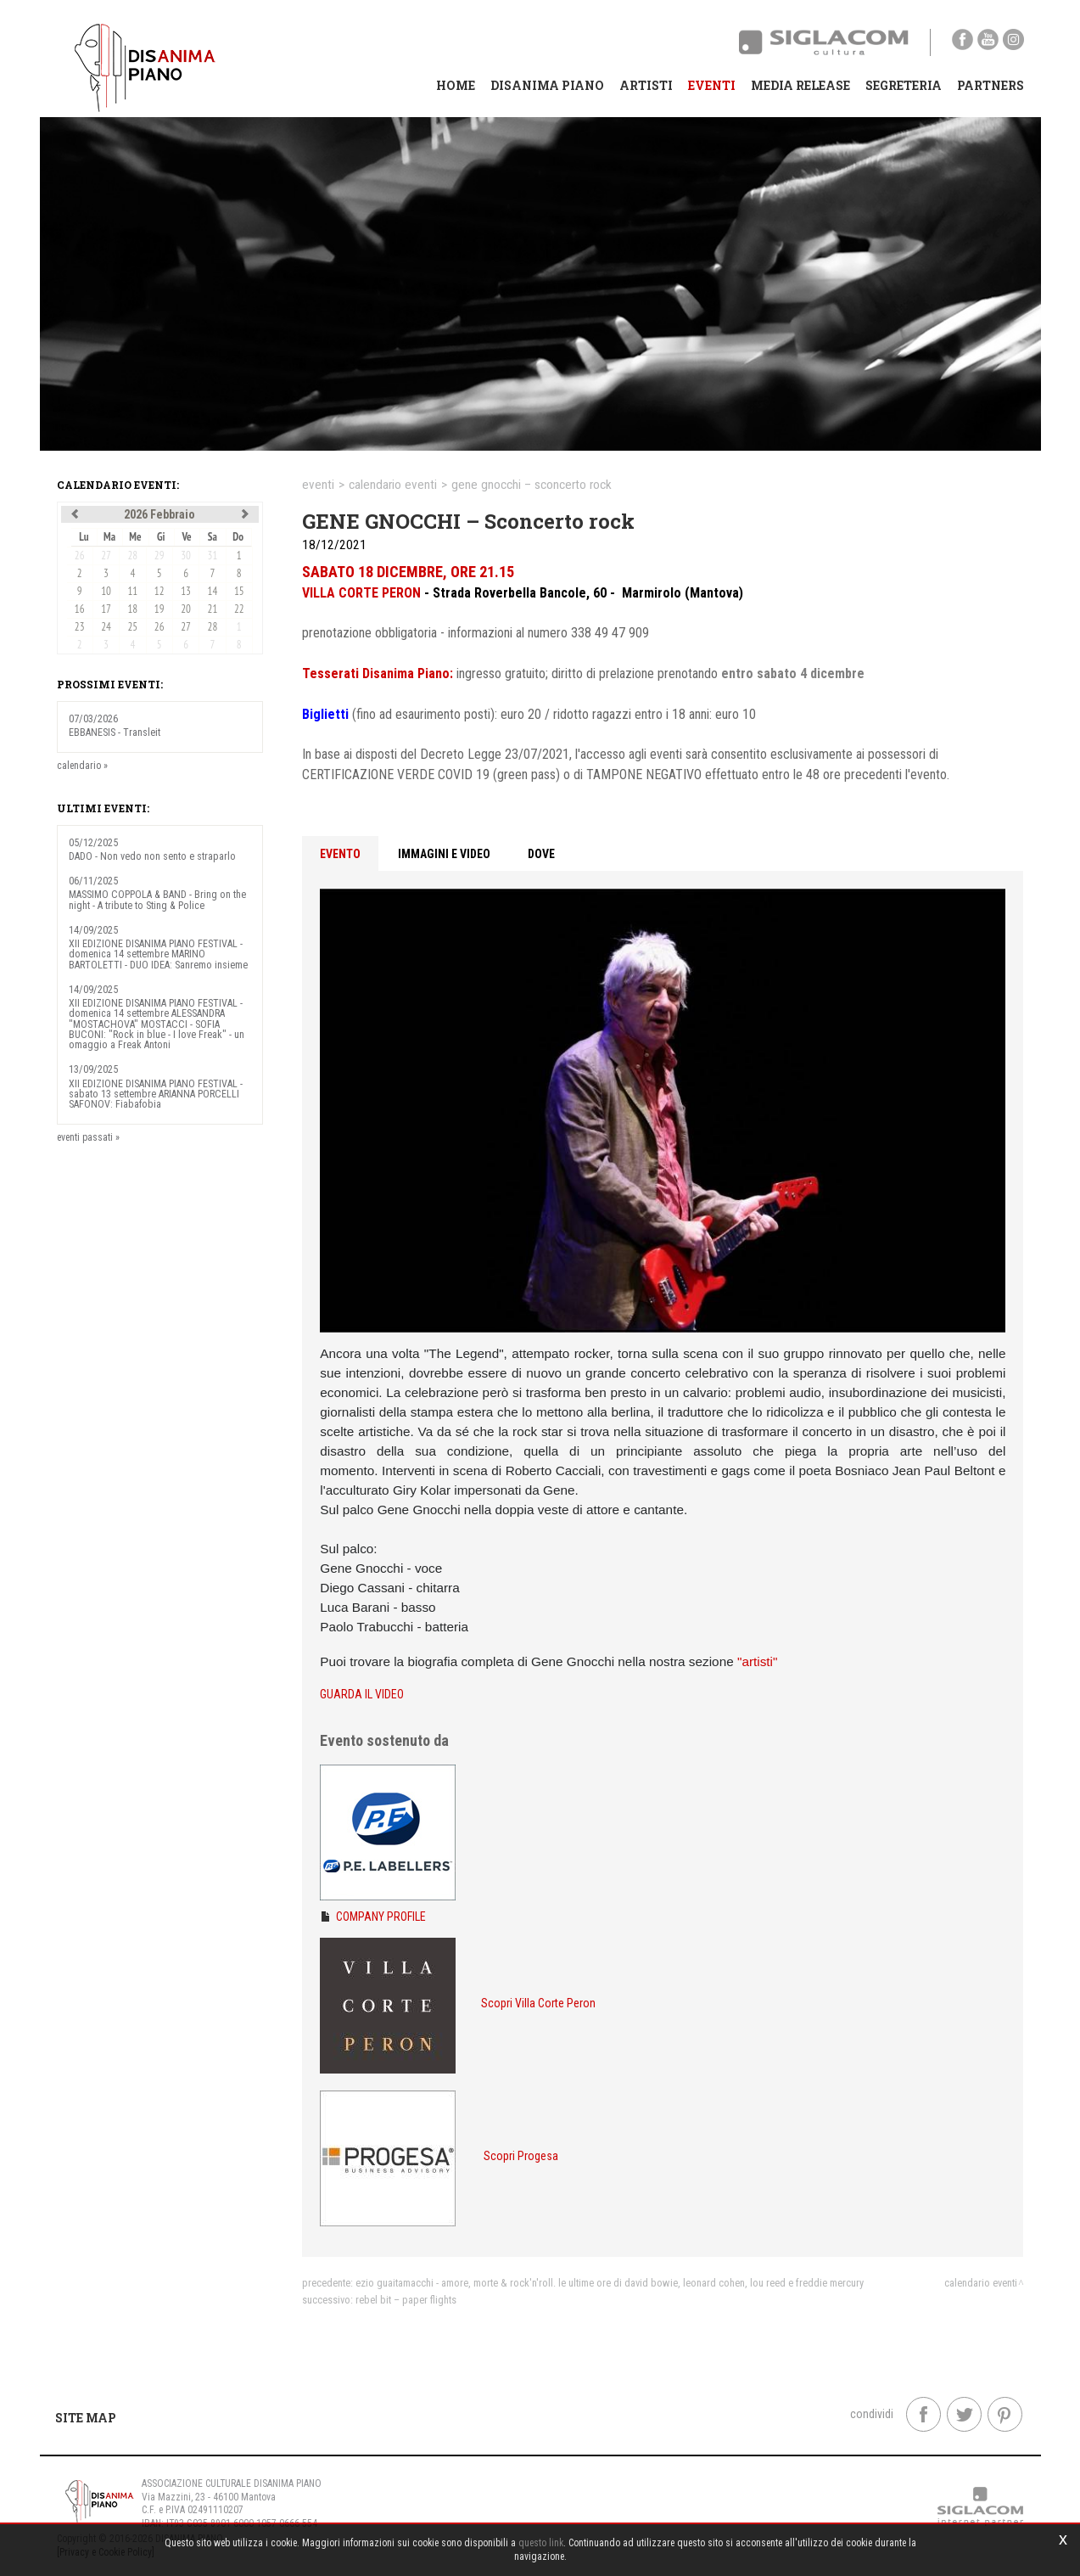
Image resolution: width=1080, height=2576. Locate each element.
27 (106, 555)
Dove (541, 854)
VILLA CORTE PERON (361, 593)
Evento (340, 854)
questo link (540, 2543)
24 (106, 627)
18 (133, 609)
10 (106, 591)
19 (159, 609)
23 (80, 627)
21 (213, 609)
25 (133, 627)
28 (133, 555)
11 (133, 591)
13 (186, 591)
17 (106, 609)
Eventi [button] (712, 85)
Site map (85, 2418)
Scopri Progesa (521, 2156)
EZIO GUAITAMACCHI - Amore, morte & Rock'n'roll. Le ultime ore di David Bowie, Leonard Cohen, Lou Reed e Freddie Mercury (609, 2282)
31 (213, 555)
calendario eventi (393, 484)
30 (186, 555)
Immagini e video (444, 854)
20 (186, 609)
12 (159, 591)
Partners (990, 85)
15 (239, 591)
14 (213, 591)
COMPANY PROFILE (381, 1916)
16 (80, 609)
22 (239, 609)
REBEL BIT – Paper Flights (405, 2299)
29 (159, 555)
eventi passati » (88, 1137)
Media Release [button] (800, 85)
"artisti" (757, 1661)
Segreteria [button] (903, 85)
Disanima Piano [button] (547, 85)
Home (455, 85)
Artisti (646, 85)
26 (80, 555)
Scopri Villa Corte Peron (538, 2003)
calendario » (82, 766)
